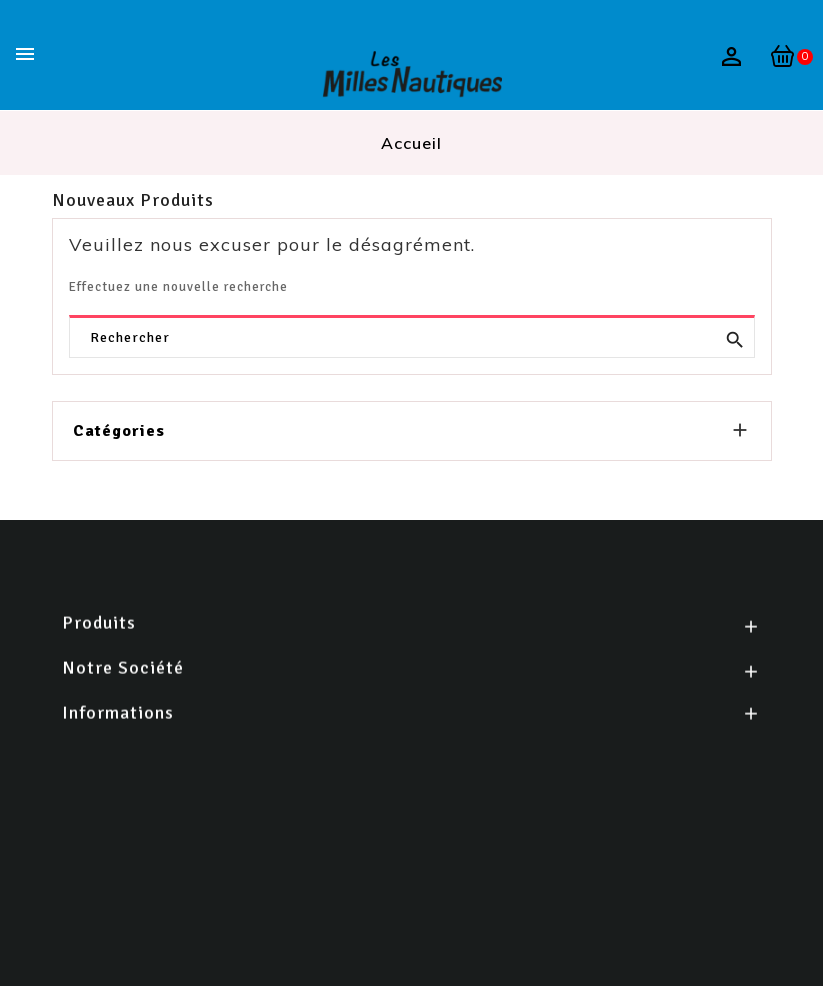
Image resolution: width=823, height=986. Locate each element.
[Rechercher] (412, 338)
